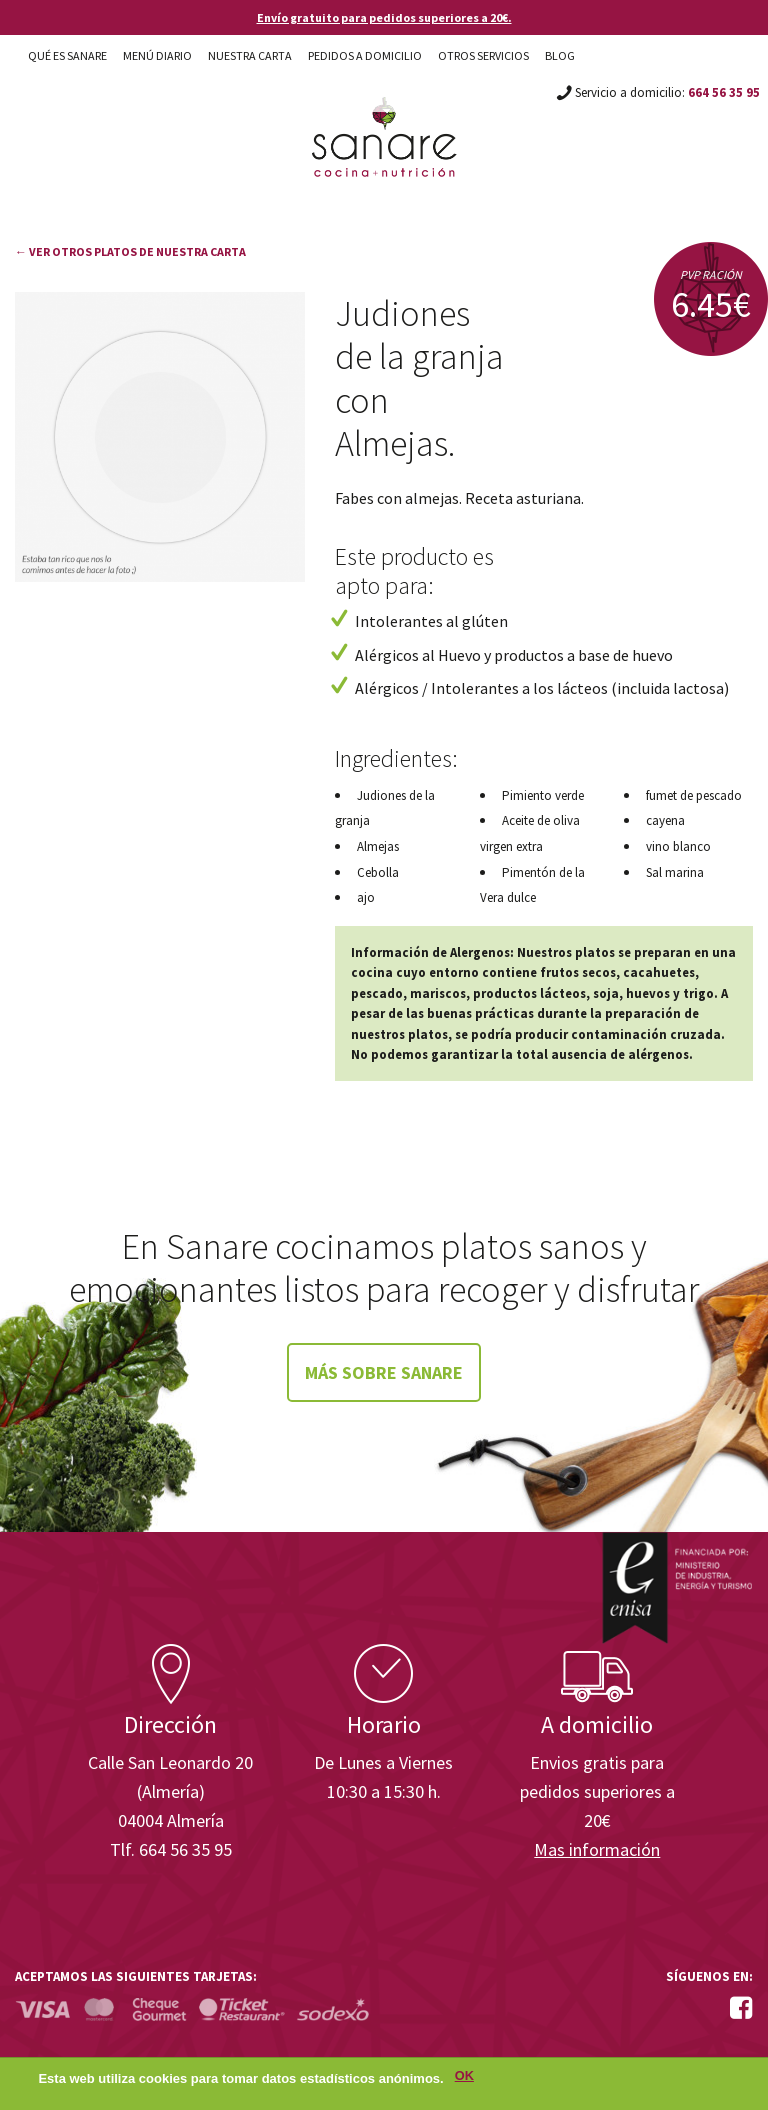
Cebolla (378, 872)
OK (464, 2079)
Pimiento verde (543, 795)
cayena (665, 820)
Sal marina (675, 872)
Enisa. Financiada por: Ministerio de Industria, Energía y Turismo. (677, 1587)
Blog (560, 55)
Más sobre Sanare (384, 1372)
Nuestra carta (250, 55)
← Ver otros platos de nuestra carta (130, 251)
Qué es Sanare (67, 55)
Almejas (378, 846)
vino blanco (678, 846)
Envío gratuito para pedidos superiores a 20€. (384, 17)
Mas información (597, 1849)
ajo (366, 897)
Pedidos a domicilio (365, 55)
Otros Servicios (483, 55)
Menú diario (157, 55)
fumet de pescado (694, 795)
